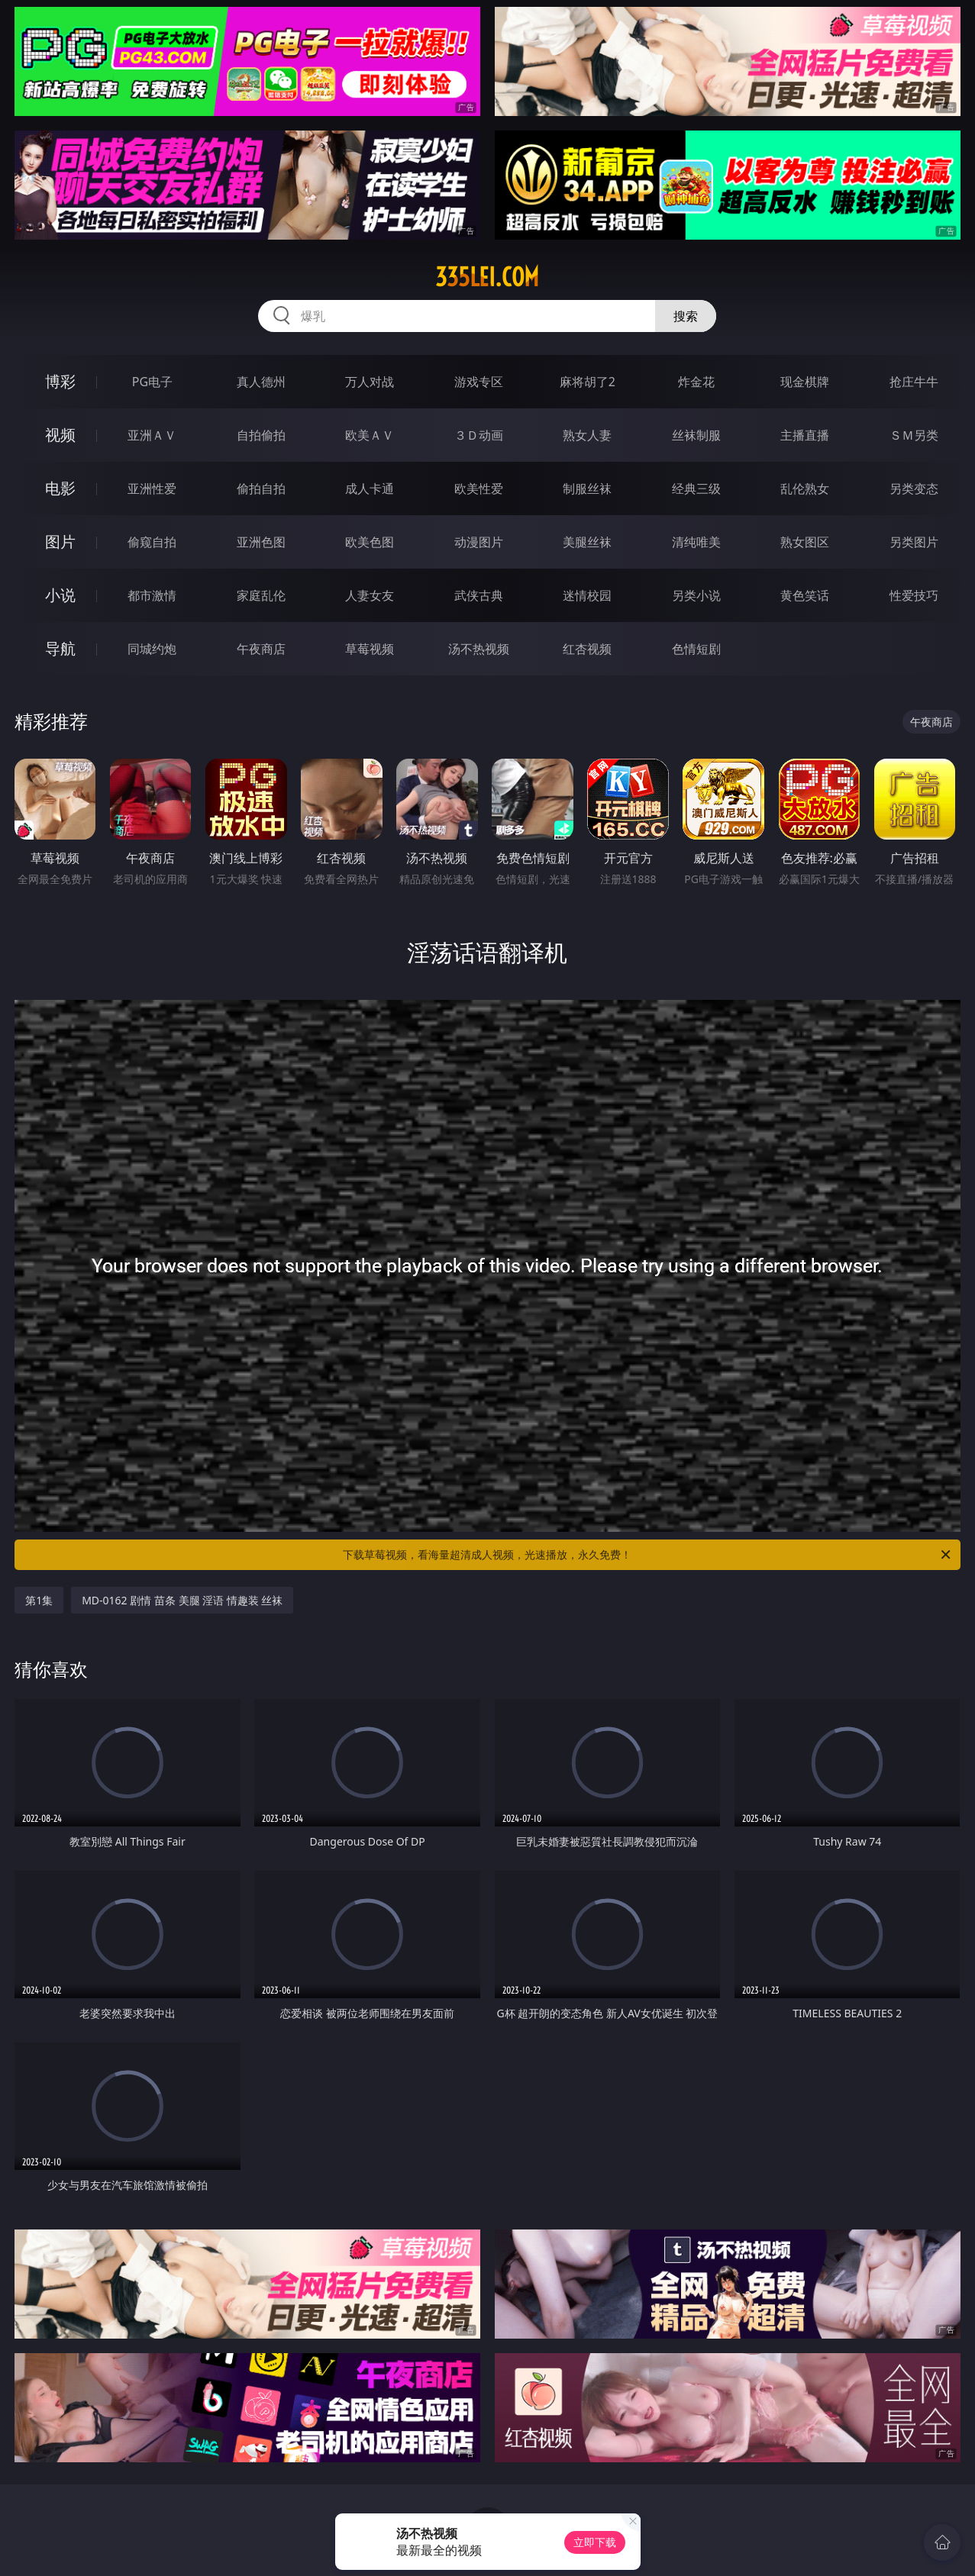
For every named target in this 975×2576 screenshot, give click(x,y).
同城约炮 (152, 648)
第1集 (39, 1600)
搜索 (685, 316)
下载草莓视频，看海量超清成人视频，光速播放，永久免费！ (647, 1555)
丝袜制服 (696, 435)
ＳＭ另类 (913, 435)
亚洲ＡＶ (152, 435)
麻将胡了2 (587, 381)
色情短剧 (696, 648)
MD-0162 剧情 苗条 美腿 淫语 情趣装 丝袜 (182, 1600)
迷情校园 (587, 595)
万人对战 (369, 381)
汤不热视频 (478, 648)
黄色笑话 (804, 595)
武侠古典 (478, 595)
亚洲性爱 (152, 488)
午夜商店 (261, 648)
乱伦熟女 (804, 488)
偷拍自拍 (261, 488)
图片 (60, 541)
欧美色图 (369, 542)
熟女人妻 (587, 435)
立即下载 (594, 2542)
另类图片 (913, 542)
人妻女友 (369, 595)
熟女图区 (804, 542)
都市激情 (152, 595)
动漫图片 (478, 542)
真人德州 (261, 381)
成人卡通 (369, 488)
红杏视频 (587, 648)
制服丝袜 (587, 488)
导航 (60, 648)
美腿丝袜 (587, 542)
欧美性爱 (478, 488)
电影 (60, 488)
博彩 (60, 381)
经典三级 (696, 488)
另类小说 (696, 595)
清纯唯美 (696, 542)
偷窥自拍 (152, 542)
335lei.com (487, 277)
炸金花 (696, 381)
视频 (60, 434)
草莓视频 (369, 648)
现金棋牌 (804, 381)
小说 (60, 595)
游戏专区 (478, 381)
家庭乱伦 (261, 595)
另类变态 (913, 488)
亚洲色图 (261, 542)
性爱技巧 (913, 595)
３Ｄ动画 (478, 435)
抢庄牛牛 (913, 381)
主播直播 (804, 435)
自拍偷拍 (261, 435)
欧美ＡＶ (369, 435)
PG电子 (152, 381)
